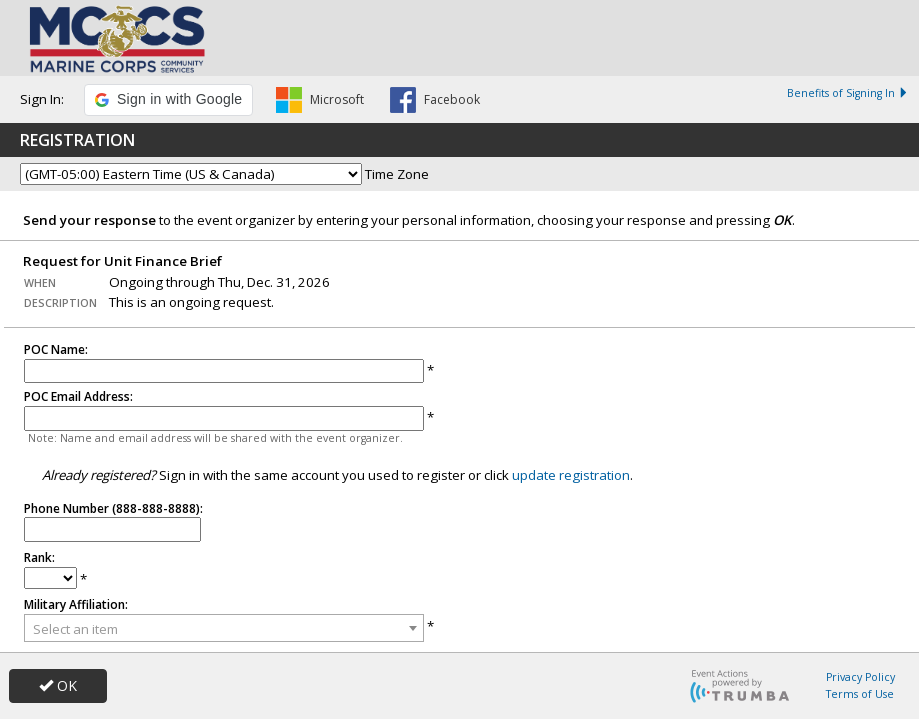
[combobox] (224, 628)
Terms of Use (860, 694)
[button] (168, 100)
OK (58, 685)
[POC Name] (224, 371)
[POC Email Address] (224, 418)
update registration (571, 473)
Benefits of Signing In (848, 93)
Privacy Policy (860, 677)
